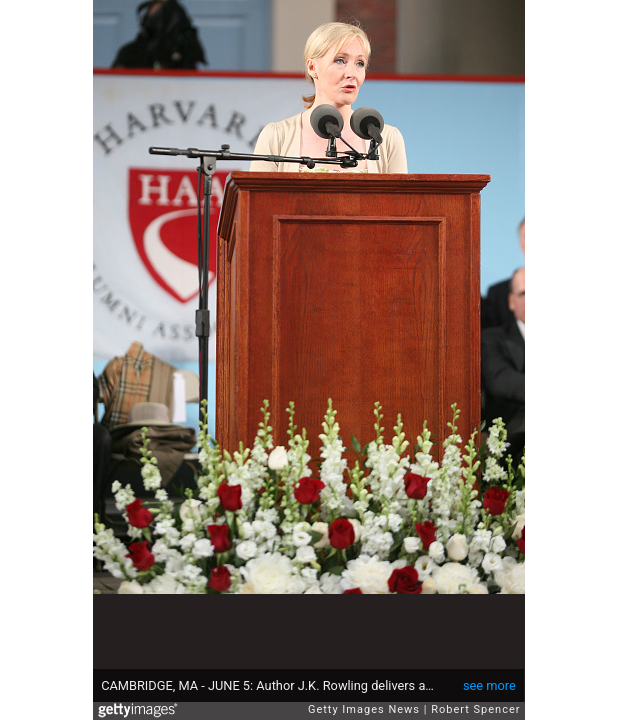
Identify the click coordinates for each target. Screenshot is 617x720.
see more (489, 685)
